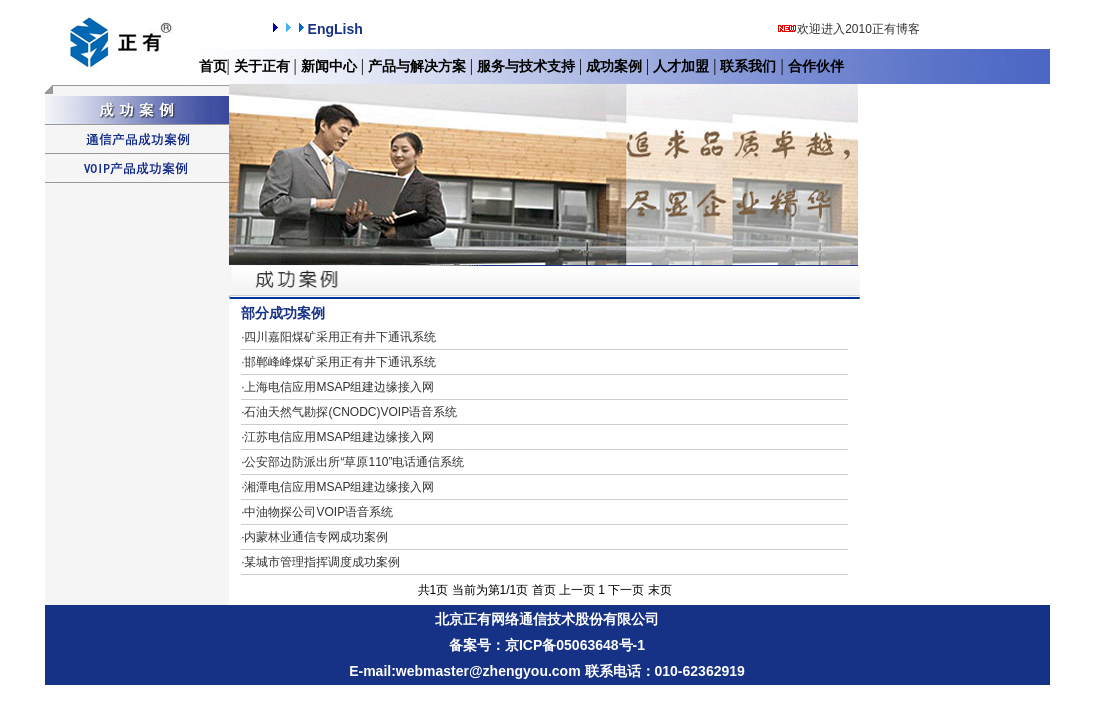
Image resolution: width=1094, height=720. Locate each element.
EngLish (316, 29)
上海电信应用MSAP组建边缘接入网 (337, 387)
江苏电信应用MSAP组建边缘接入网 (337, 437)
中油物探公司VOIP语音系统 (317, 512)
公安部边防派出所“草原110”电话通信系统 (352, 462)
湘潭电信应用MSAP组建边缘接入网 (337, 487)
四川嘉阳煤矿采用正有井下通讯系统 (338, 337)
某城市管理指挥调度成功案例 (320, 562)
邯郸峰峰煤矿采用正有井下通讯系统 (338, 362)
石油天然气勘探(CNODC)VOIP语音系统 (349, 412)
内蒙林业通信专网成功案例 (314, 537)
